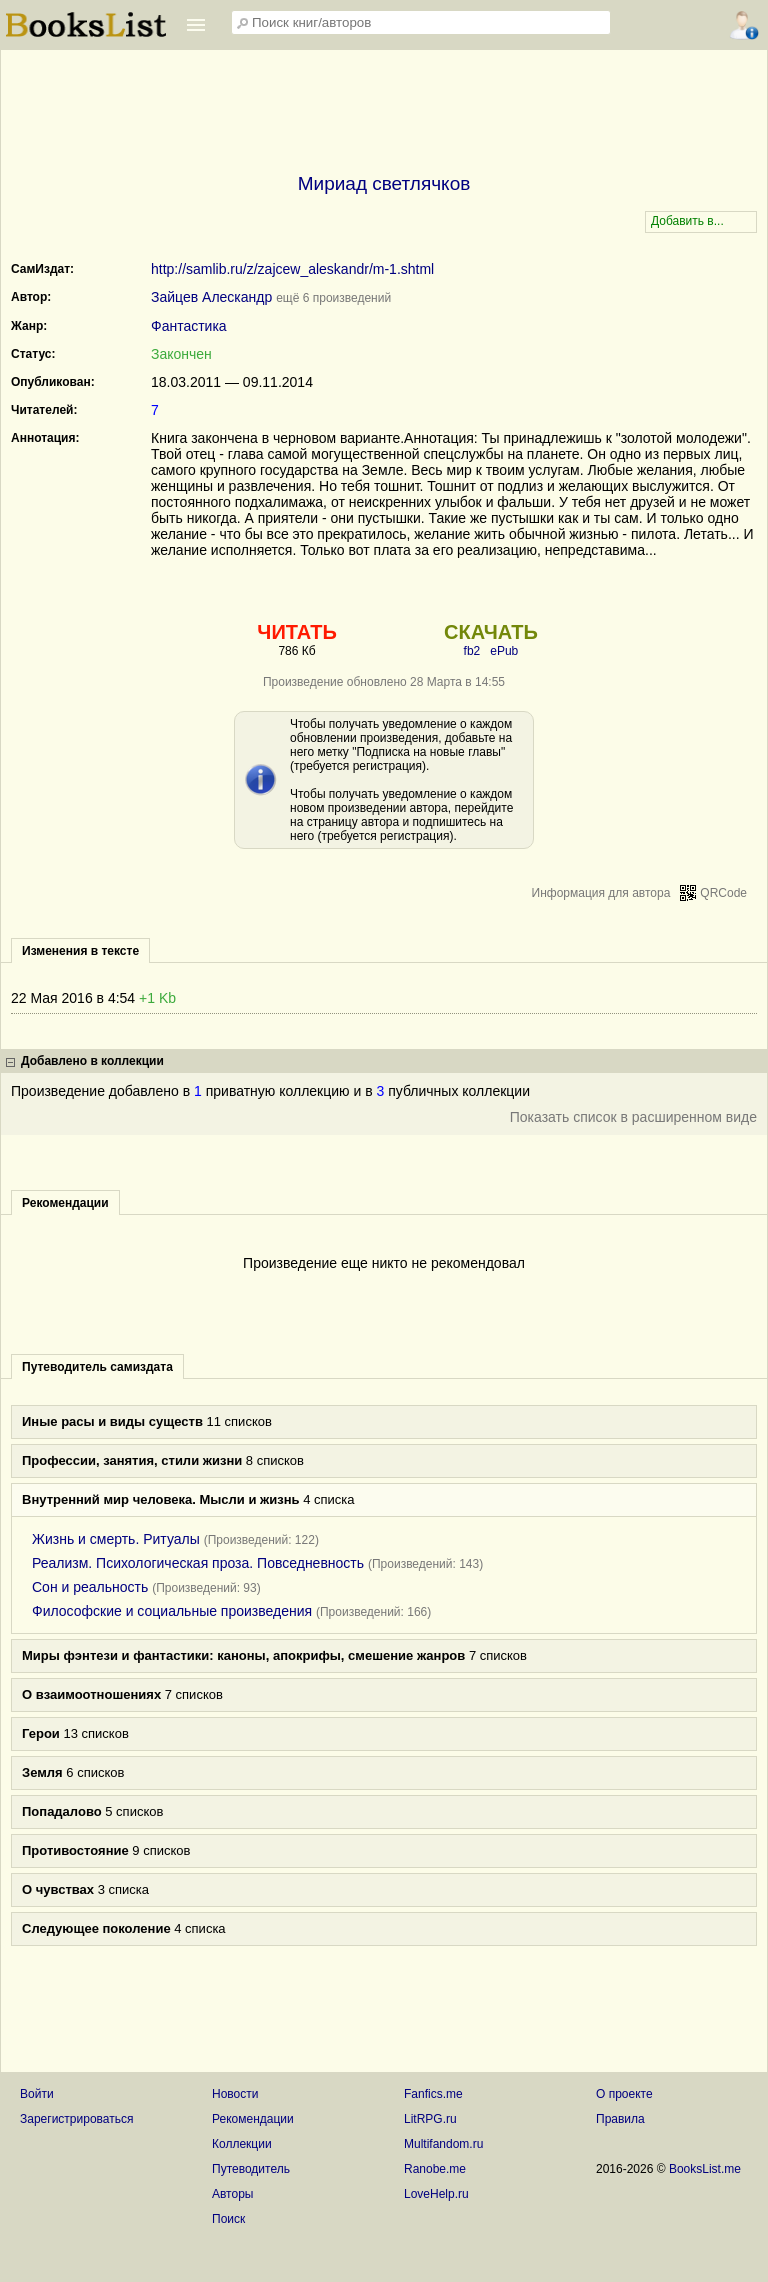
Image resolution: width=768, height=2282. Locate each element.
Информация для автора (601, 893)
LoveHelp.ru (436, 2194)
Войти (37, 2094)
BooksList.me (705, 2169)
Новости (235, 2094)
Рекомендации (253, 2119)
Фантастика (189, 326)
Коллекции (242, 2144)
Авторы (232, 2194)
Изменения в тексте (80, 951)
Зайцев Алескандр (211, 297)
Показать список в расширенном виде (633, 1117)
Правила (620, 2119)
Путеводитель (251, 2169)
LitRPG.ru (430, 2119)
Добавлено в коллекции (92, 1061)
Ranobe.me (435, 2169)
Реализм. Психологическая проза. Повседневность (198, 1563)
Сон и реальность (90, 1587)
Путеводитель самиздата (97, 1367)
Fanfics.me (433, 2094)
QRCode (723, 893)
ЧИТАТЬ (296, 632)
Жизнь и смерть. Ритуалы (116, 1539)
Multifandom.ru (443, 2144)
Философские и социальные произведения (172, 1611)
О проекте (624, 2094)
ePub (504, 651)
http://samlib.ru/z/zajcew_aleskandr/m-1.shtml (292, 269)
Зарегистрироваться (76, 2119)
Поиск (228, 2219)
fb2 (472, 651)
